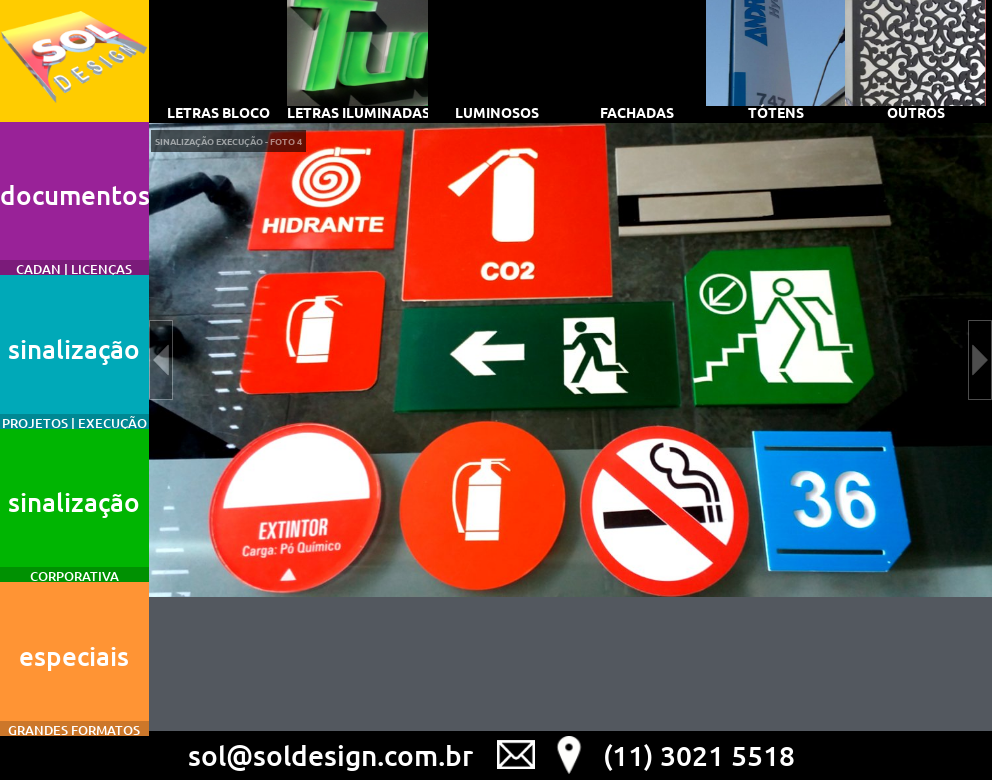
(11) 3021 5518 (699, 755)
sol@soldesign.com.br (330, 755)
